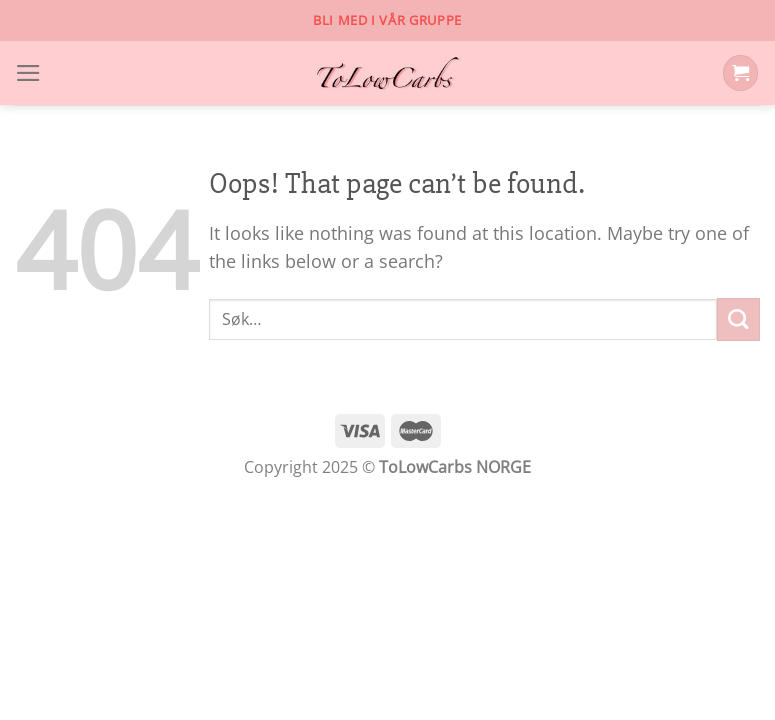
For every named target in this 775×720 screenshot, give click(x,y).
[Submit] (738, 319)
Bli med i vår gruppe (387, 20)
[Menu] (28, 73)
